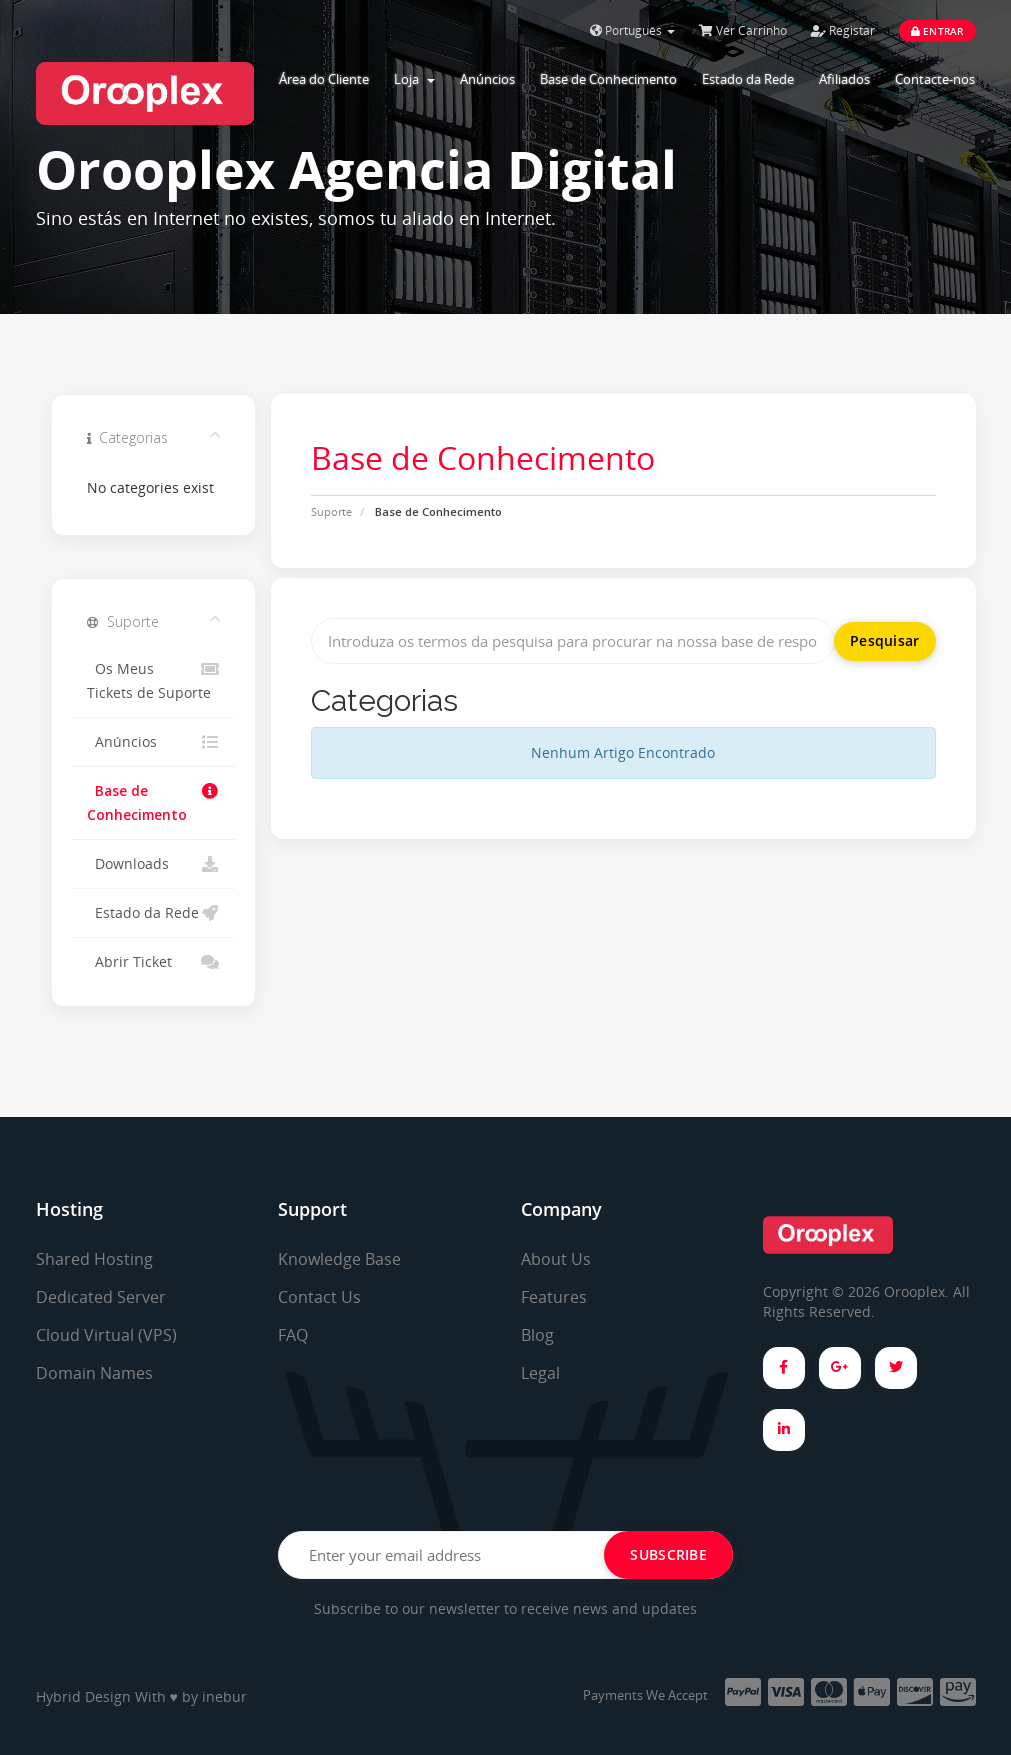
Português (632, 30)
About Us (556, 1259)
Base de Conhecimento (608, 79)
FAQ (293, 1335)
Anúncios (487, 79)
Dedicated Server (101, 1297)
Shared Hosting (94, 1259)
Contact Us (319, 1297)
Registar (843, 30)
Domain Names (94, 1373)
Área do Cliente (324, 79)
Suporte (331, 511)
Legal (540, 1373)
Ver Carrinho (743, 30)
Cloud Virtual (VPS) (106, 1335)
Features (554, 1297)
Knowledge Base (339, 1259)
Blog (537, 1335)
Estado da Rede (748, 79)
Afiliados (844, 79)
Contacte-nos (935, 79)
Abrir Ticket (153, 962)
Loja (414, 79)
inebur (224, 1696)
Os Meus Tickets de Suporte (153, 679)
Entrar (937, 31)
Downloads (153, 864)
